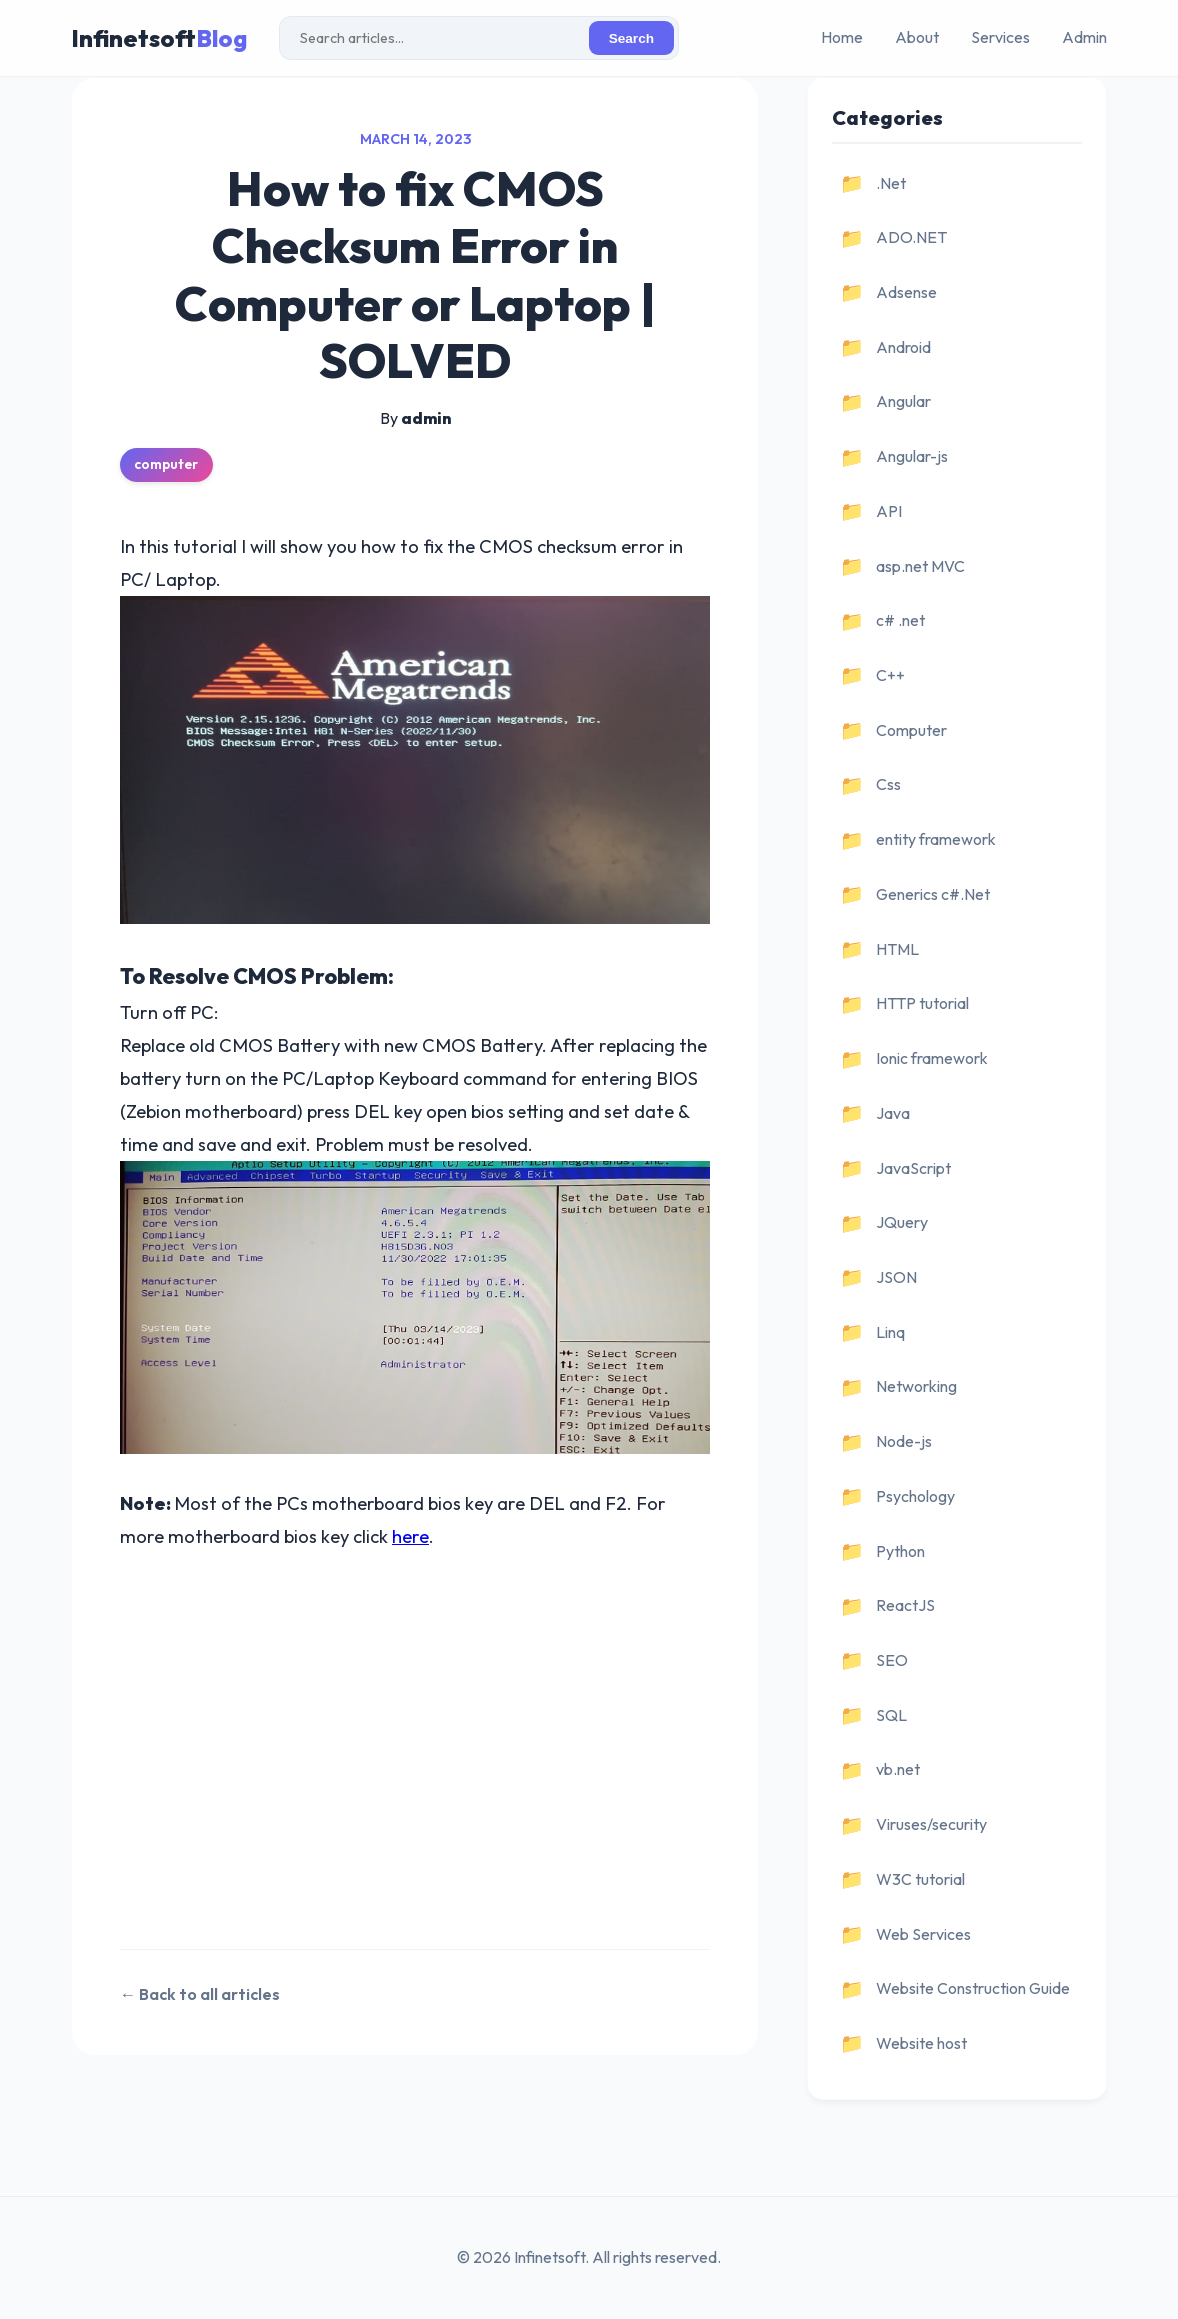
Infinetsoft (159, 38)
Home (842, 37)
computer (166, 464)
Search (631, 38)
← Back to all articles (200, 1994)
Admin (1084, 37)
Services (1000, 37)
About (917, 37)
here (410, 1536)
